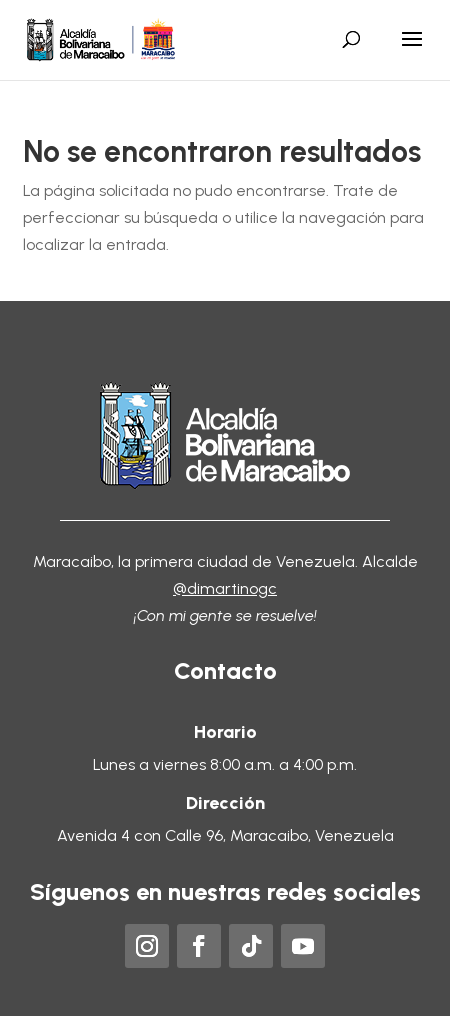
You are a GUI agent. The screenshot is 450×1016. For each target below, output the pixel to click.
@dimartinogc (225, 588)
